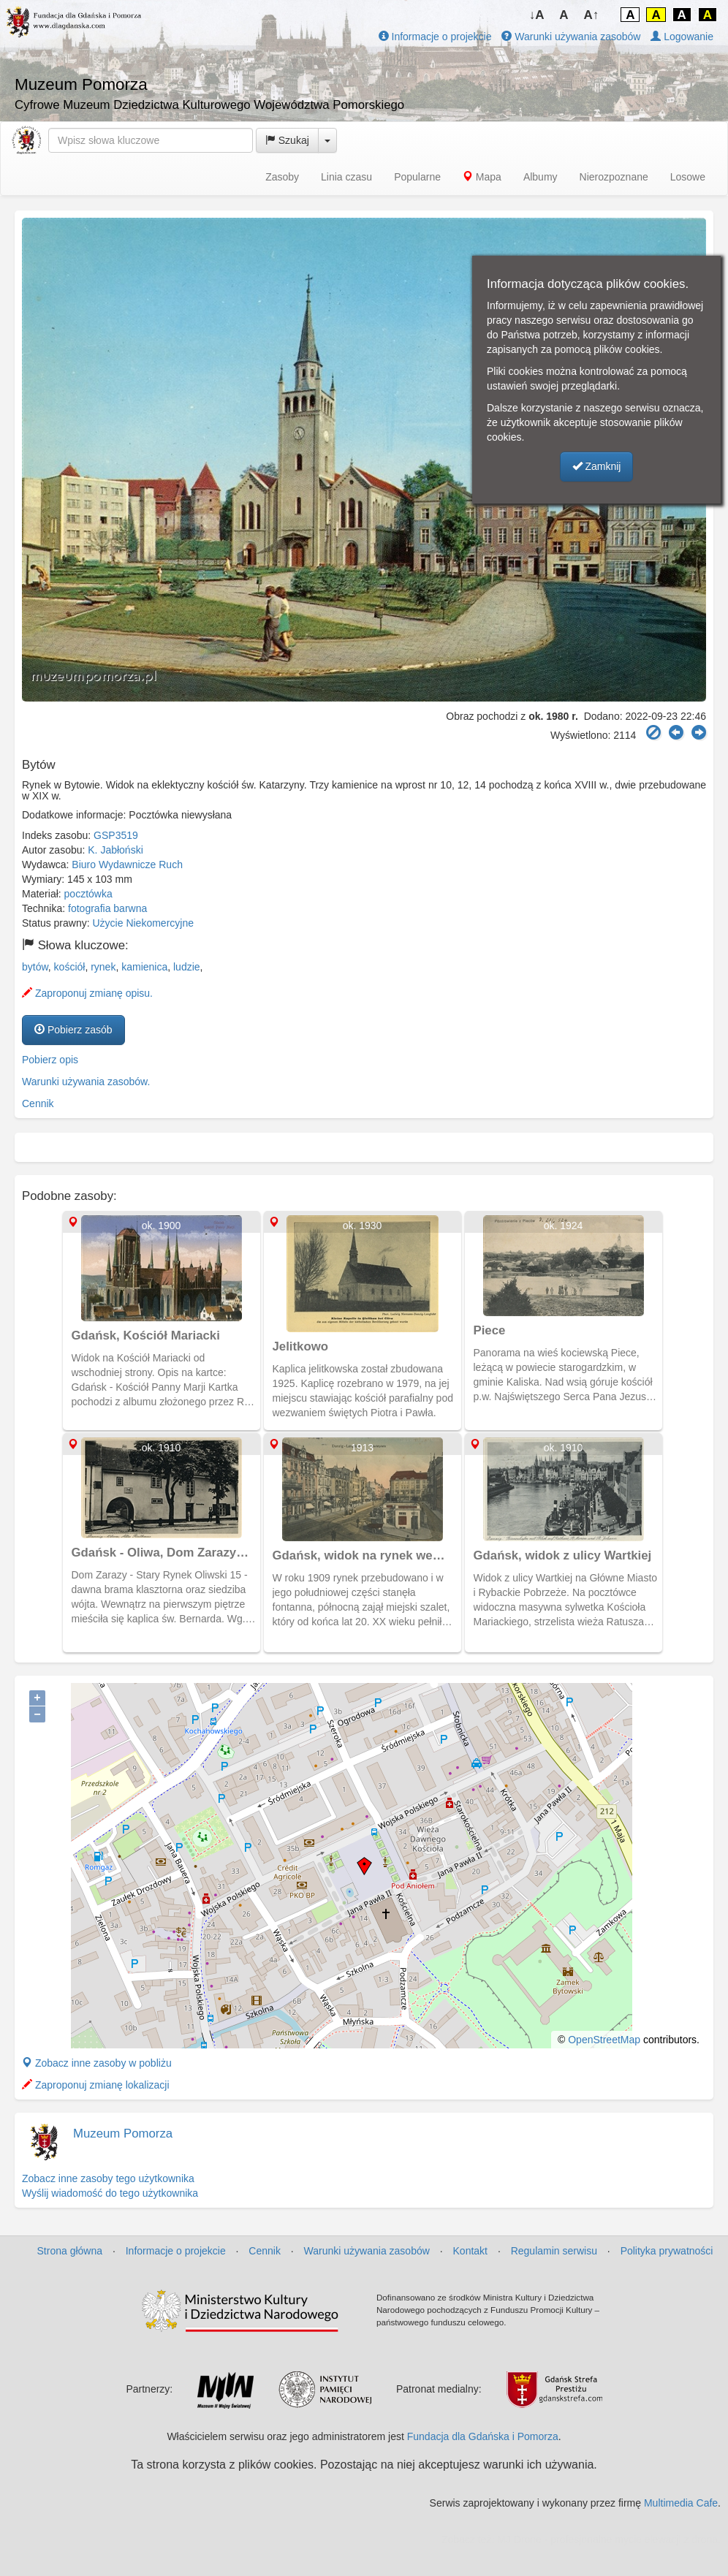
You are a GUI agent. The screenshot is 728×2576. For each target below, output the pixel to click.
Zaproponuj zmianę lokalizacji (96, 2085)
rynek (103, 967)
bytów (35, 967)
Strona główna (70, 2251)
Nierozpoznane (614, 177)
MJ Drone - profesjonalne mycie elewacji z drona (607, 2539)
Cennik (38, 1103)
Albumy (540, 177)
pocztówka (88, 894)
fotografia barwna (107, 908)
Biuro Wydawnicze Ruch (127, 864)
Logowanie (682, 36)
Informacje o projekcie (435, 36)
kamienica (144, 967)
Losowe (687, 177)
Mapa (482, 177)
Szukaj (287, 140)
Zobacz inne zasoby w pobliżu (97, 2063)
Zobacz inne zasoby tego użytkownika (108, 2178)
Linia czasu (346, 177)
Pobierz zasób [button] (73, 1030)
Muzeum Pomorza (122, 2133)
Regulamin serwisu (554, 2251)
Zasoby (282, 177)
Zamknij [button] (596, 466)
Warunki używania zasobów (570, 36)
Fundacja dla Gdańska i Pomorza (482, 2436)
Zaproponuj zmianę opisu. (87, 993)
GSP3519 (116, 835)
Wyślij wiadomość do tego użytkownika (110, 2193)
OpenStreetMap (604, 2039)
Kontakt (470, 2251)
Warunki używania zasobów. (86, 1081)
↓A (537, 15)
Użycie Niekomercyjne (143, 923)
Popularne (417, 177)
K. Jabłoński (115, 850)
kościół (70, 967)
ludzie (186, 967)
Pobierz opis (50, 1059)
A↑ (591, 15)
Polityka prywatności (667, 2251)
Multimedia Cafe (681, 2503)
